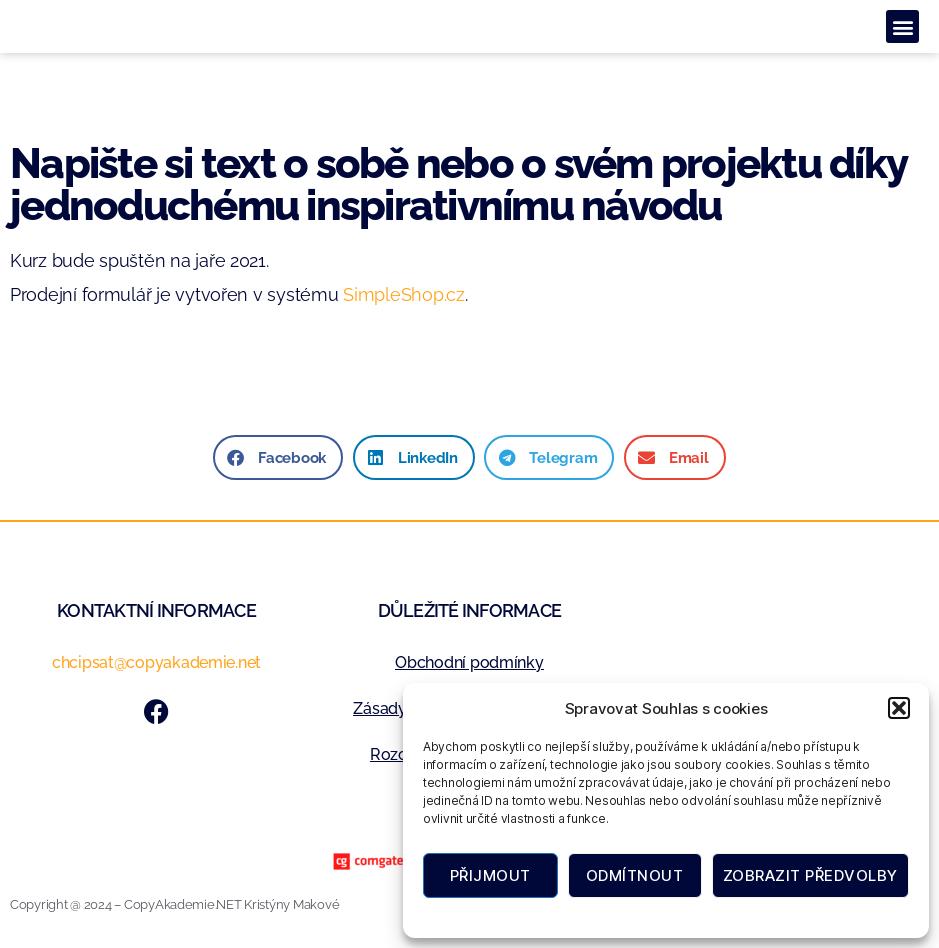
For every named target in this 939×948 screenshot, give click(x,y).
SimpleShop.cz (404, 294)
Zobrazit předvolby (810, 875)
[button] (899, 708)
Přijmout (490, 875)
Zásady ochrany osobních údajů (717, 915)
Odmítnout (635, 875)
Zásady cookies (570, 915)
